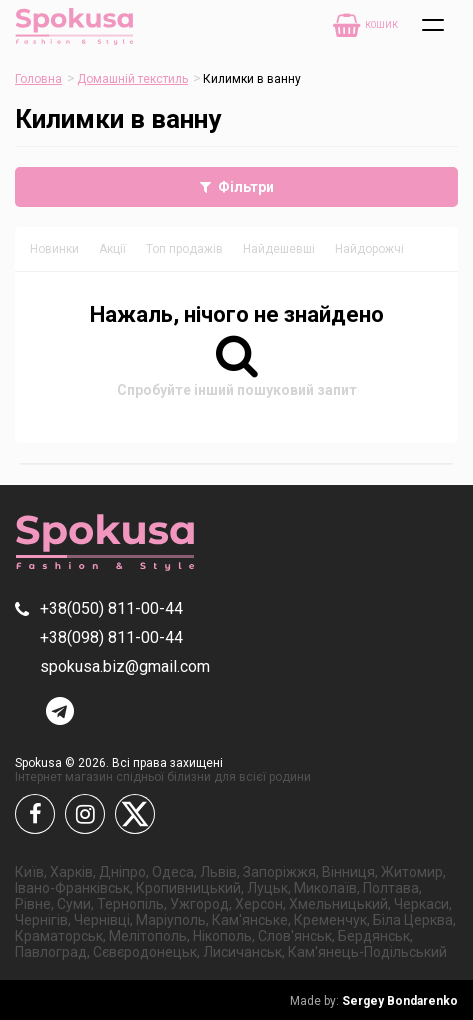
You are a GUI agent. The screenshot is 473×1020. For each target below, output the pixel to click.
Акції (112, 249)
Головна (38, 79)
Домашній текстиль (132, 79)
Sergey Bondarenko (374, 1001)
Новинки (54, 249)
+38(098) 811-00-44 (111, 637)
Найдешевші (279, 249)
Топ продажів (184, 249)
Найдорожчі (369, 249)
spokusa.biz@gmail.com (125, 666)
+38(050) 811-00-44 (111, 608)
